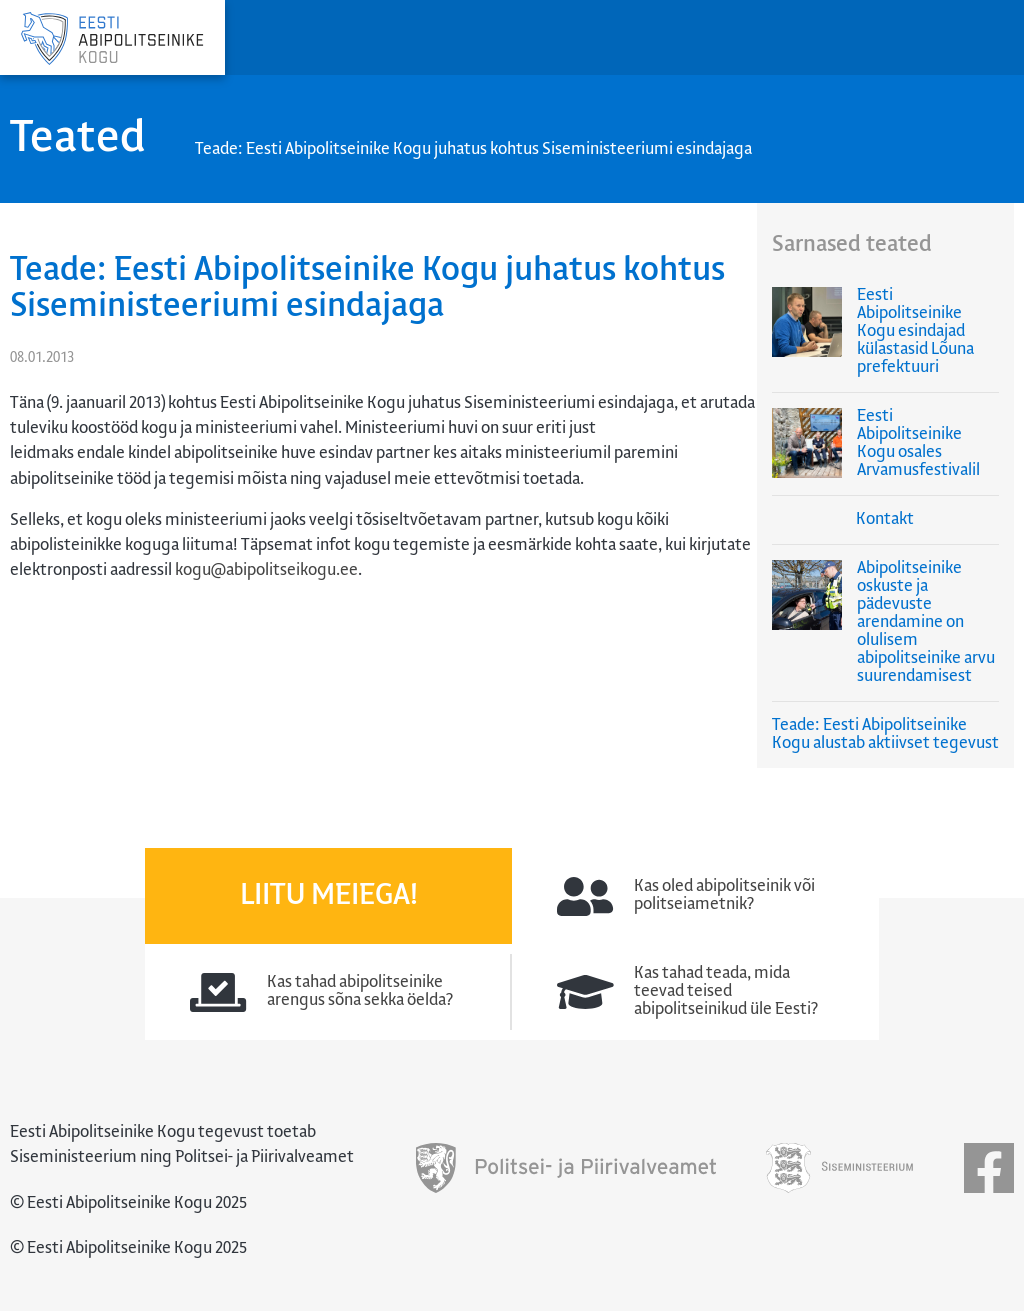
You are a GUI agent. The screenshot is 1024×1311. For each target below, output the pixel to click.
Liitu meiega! (329, 896)
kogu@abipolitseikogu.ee (266, 570)
